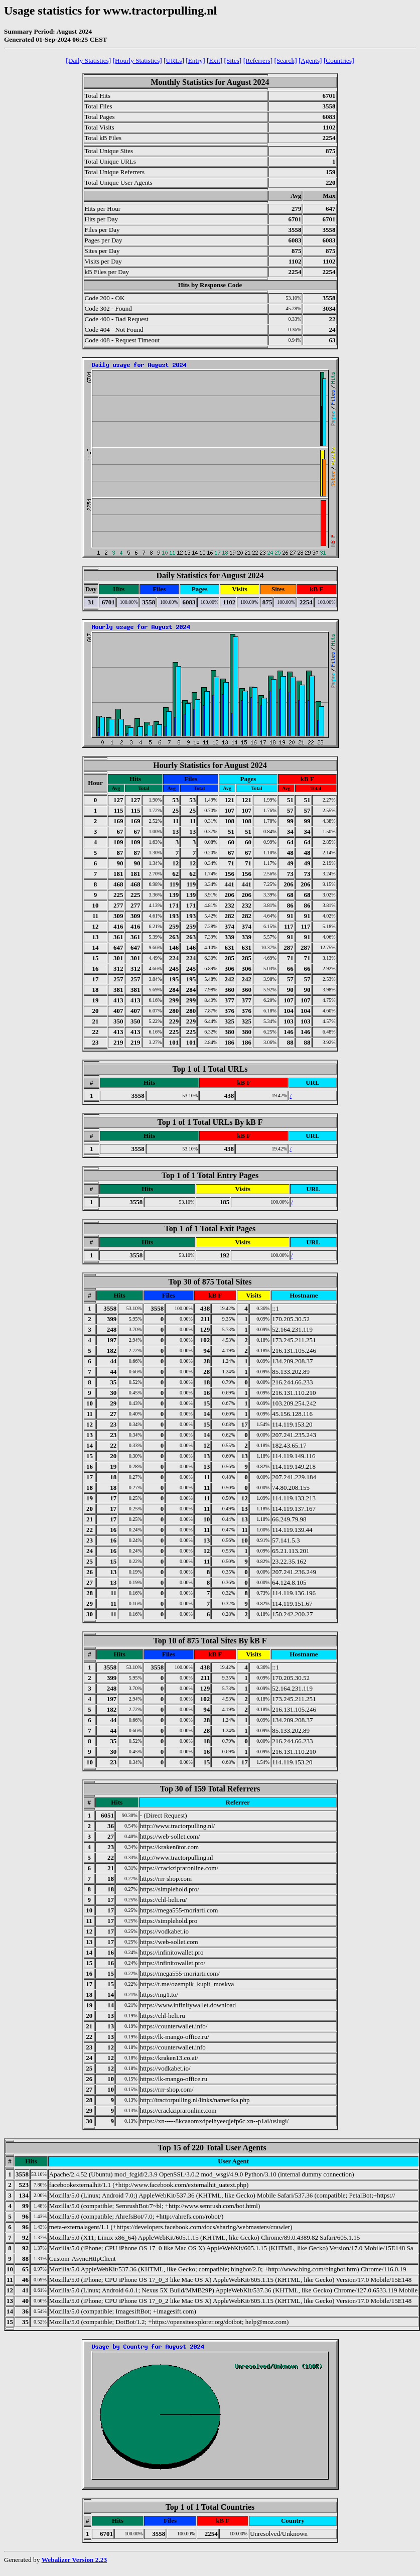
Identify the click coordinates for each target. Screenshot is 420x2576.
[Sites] (232, 60)
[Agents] (310, 60)
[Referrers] (257, 60)
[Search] (285, 60)
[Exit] (214, 60)
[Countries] (339, 60)
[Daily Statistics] (88, 60)
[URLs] (174, 60)
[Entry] (195, 60)
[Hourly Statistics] (137, 60)
